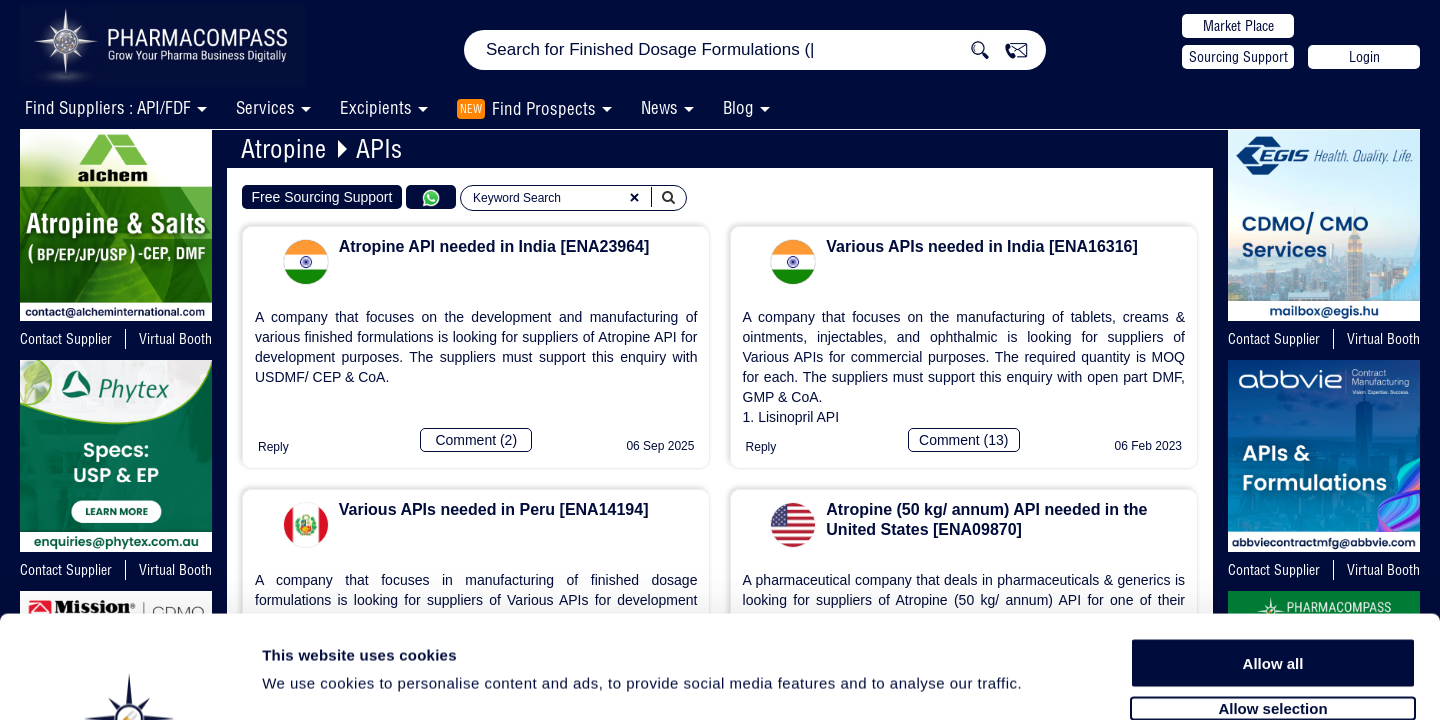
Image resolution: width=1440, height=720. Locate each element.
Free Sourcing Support (322, 197)
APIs (379, 148)
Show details (1049, 681)
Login (1364, 57)
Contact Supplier (66, 339)
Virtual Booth (175, 339)
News (659, 107)
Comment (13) (963, 440)
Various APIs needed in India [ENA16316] (982, 246)
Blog (738, 107)
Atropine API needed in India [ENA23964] (494, 246)
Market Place (1238, 26)
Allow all (1273, 552)
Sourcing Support (1238, 57)
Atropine (283, 148)
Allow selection (1272, 597)
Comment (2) (476, 440)
